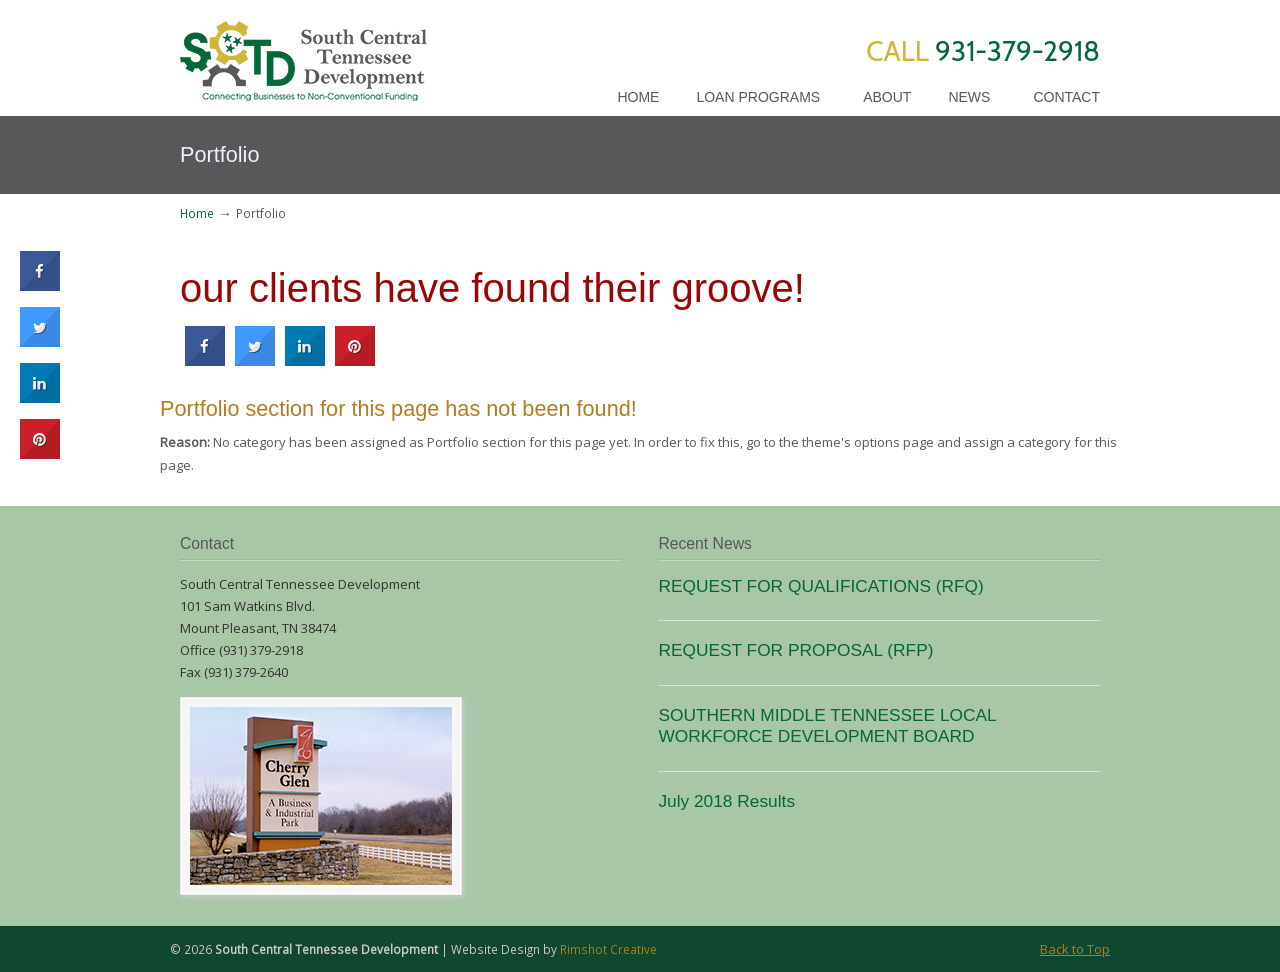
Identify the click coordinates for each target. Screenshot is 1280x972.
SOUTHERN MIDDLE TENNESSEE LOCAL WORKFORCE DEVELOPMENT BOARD (827, 725)
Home (197, 213)
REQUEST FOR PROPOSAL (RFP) (795, 650)
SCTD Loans (303, 53)
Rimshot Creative (608, 949)
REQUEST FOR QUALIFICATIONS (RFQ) (820, 586)
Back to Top (1075, 949)
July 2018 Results (726, 801)
